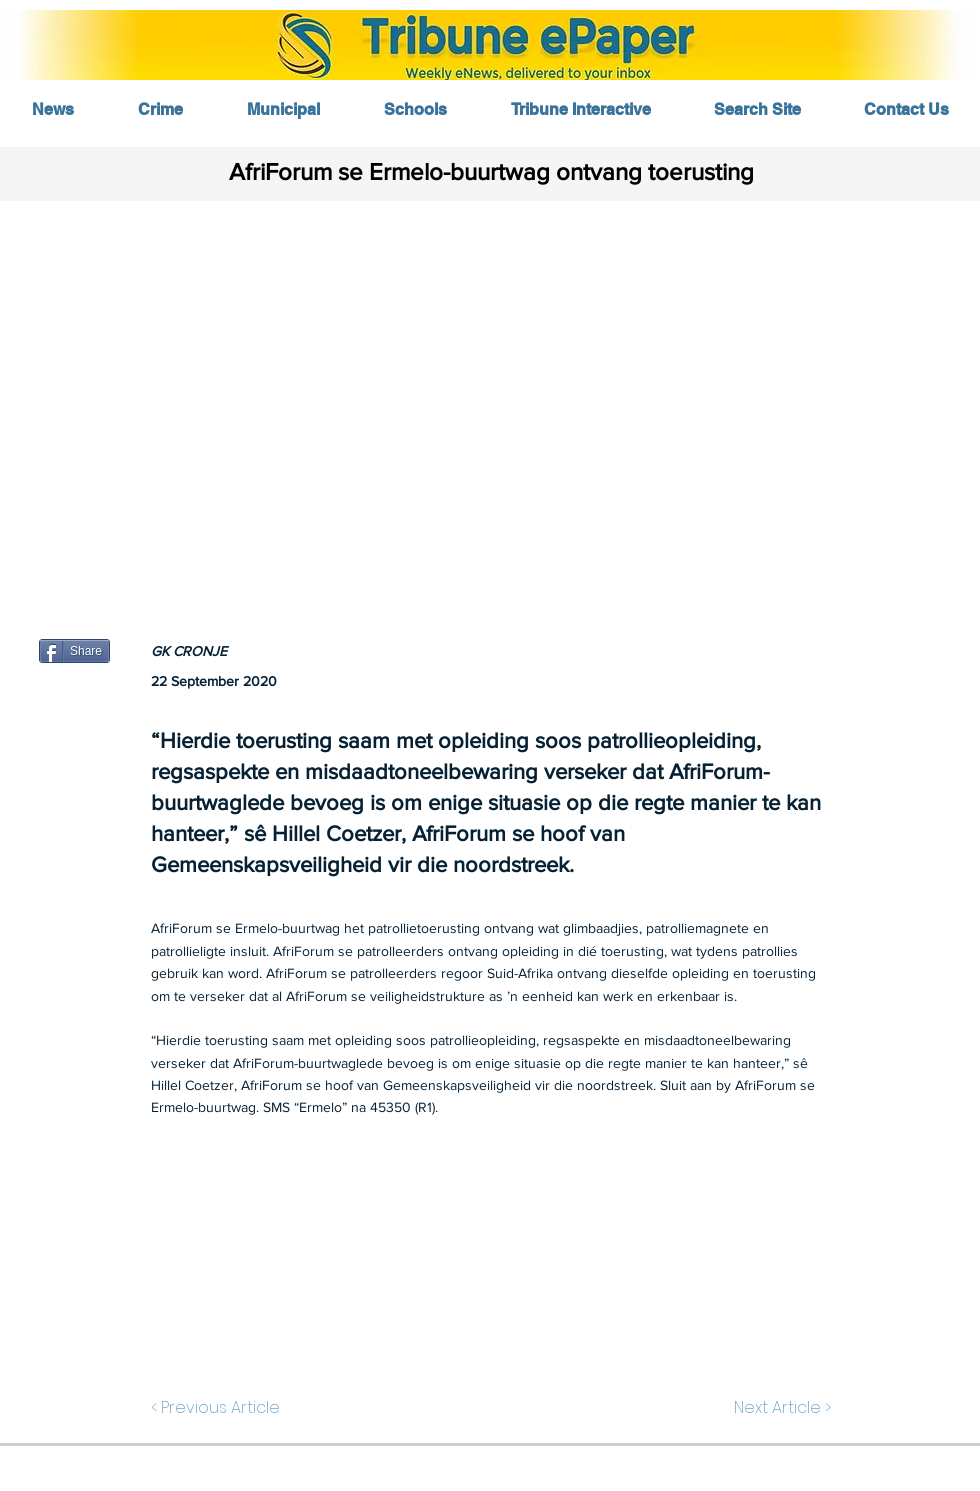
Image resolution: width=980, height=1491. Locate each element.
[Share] (74, 651)
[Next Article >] (781, 1408)
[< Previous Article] (220, 1408)
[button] (489, 397)
